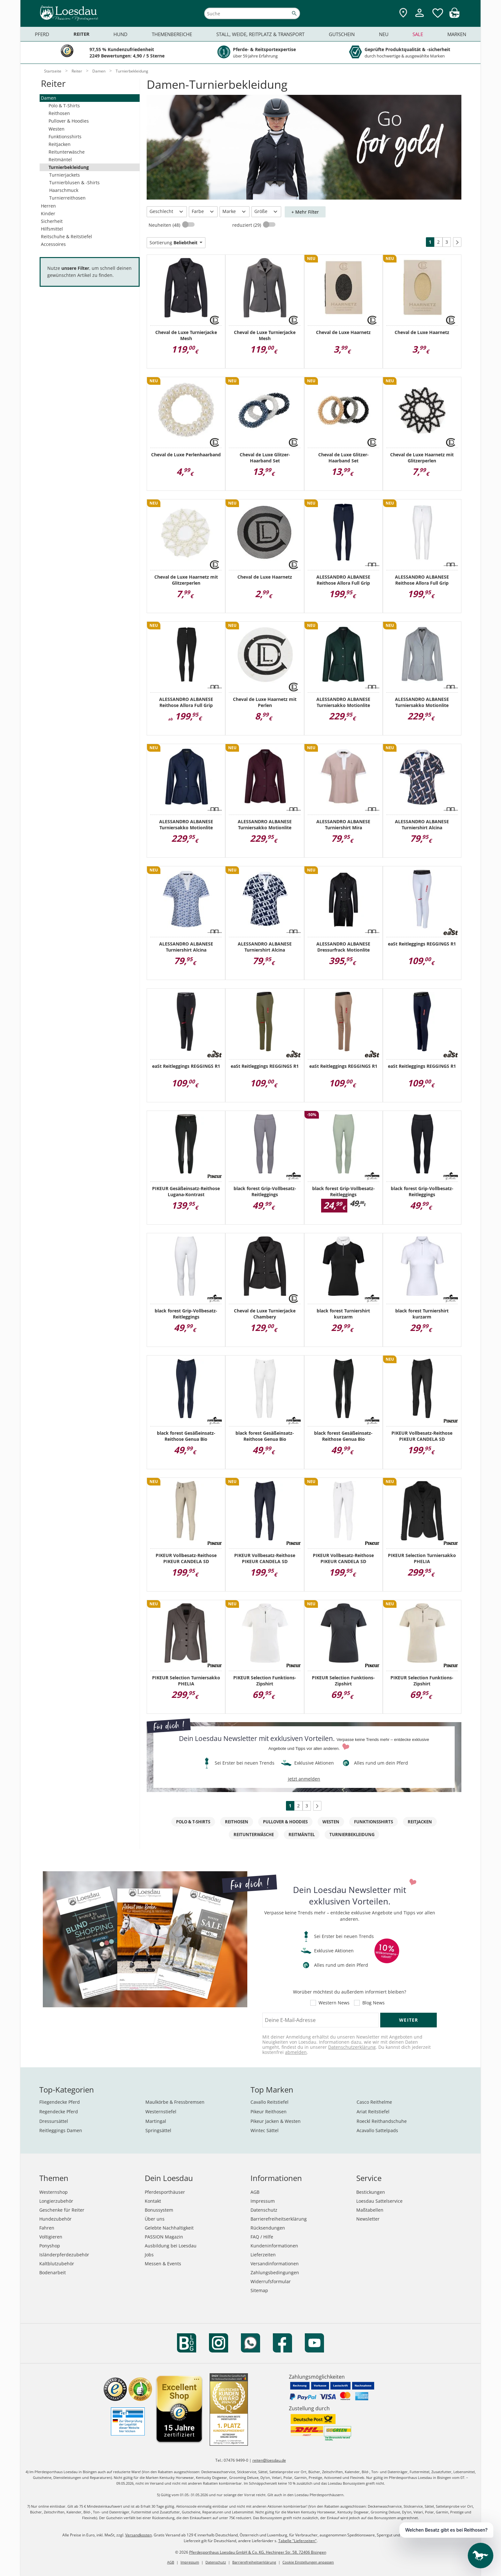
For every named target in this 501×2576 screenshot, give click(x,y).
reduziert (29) (247, 225)
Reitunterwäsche (67, 152)
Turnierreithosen (67, 198)
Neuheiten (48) (165, 225)
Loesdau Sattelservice (379, 2201)
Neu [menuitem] (384, 34)
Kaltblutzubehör (56, 2264)
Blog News (373, 2003)
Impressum (262, 2201)
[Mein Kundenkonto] (419, 18)
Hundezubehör (55, 2219)
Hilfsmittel (52, 229)
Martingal (155, 2121)
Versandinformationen (274, 2264)
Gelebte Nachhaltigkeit (169, 2228)
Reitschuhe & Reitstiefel (66, 236)
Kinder (48, 213)
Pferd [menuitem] (42, 34)
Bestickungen (370, 2192)
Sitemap (259, 2290)
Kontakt (153, 2201)
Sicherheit (52, 221)
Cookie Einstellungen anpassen (308, 2562)
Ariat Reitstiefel (373, 2112)
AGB (254, 2192)
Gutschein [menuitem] (342, 34)
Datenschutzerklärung (352, 2047)
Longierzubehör (56, 2201)
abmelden (296, 2052)
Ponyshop (49, 2246)
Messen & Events (163, 2264)
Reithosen (59, 113)
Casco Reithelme (374, 2102)
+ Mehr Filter (305, 212)
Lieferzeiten (263, 2255)
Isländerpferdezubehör (64, 2255)
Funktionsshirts (65, 136)
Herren (48, 206)
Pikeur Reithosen (268, 2112)
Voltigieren (50, 2237)
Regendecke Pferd (58, 2112)
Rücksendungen (267, 2228)
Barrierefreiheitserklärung (278, 2219)
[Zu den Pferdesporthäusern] (403, 13)
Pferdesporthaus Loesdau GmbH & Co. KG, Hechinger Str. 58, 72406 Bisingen (257, 2552)
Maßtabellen (369, 2210)
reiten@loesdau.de (269, 2460)
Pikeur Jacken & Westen (275, 2121)
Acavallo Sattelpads (377, 2130)
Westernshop (53, 2192)
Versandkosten (138, 2535)
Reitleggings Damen (60, 2130)
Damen (48, 98)
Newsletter (368, 2219)
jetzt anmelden (304, 1779)
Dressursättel (53, 2121)
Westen (57, 129)
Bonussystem (159, 2210)
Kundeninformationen (274, 2246)
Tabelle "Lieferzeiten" (297, 2540)
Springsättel (158, 2130)
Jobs (149, 2255)
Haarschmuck (63, 190)
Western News (334, 2003)
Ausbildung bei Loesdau (171, 2246)
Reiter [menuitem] (81, 34)
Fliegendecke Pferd (59, 2102)
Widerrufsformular (270, 2281)
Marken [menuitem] (456, 34)
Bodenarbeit (52, 2272)
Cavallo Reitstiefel (269, 2102)
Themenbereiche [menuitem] (172, 34)
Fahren (46, 2228)
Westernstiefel (160, 2112)
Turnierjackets (64, 175)
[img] (454, 16)
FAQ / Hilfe (261, 2237)
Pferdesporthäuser (165, 2192)
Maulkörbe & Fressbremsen (174, 2102)
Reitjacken (60, 144)
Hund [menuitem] (120, 34)
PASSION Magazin (164, 2237)
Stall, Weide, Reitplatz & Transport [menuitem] (260, 34)
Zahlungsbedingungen (274, 2272)
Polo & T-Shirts (64, 106)
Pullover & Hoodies (69, 121)
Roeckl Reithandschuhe (382, 2121)
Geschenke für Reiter (61, 2210)
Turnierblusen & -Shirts (74, 182)
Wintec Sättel (264, 2130)
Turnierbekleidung (69, 167)
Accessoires (53, 244)
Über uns (155, 2219)
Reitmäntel (60, 159)
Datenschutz (263, 2210)
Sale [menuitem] (417, 34)
